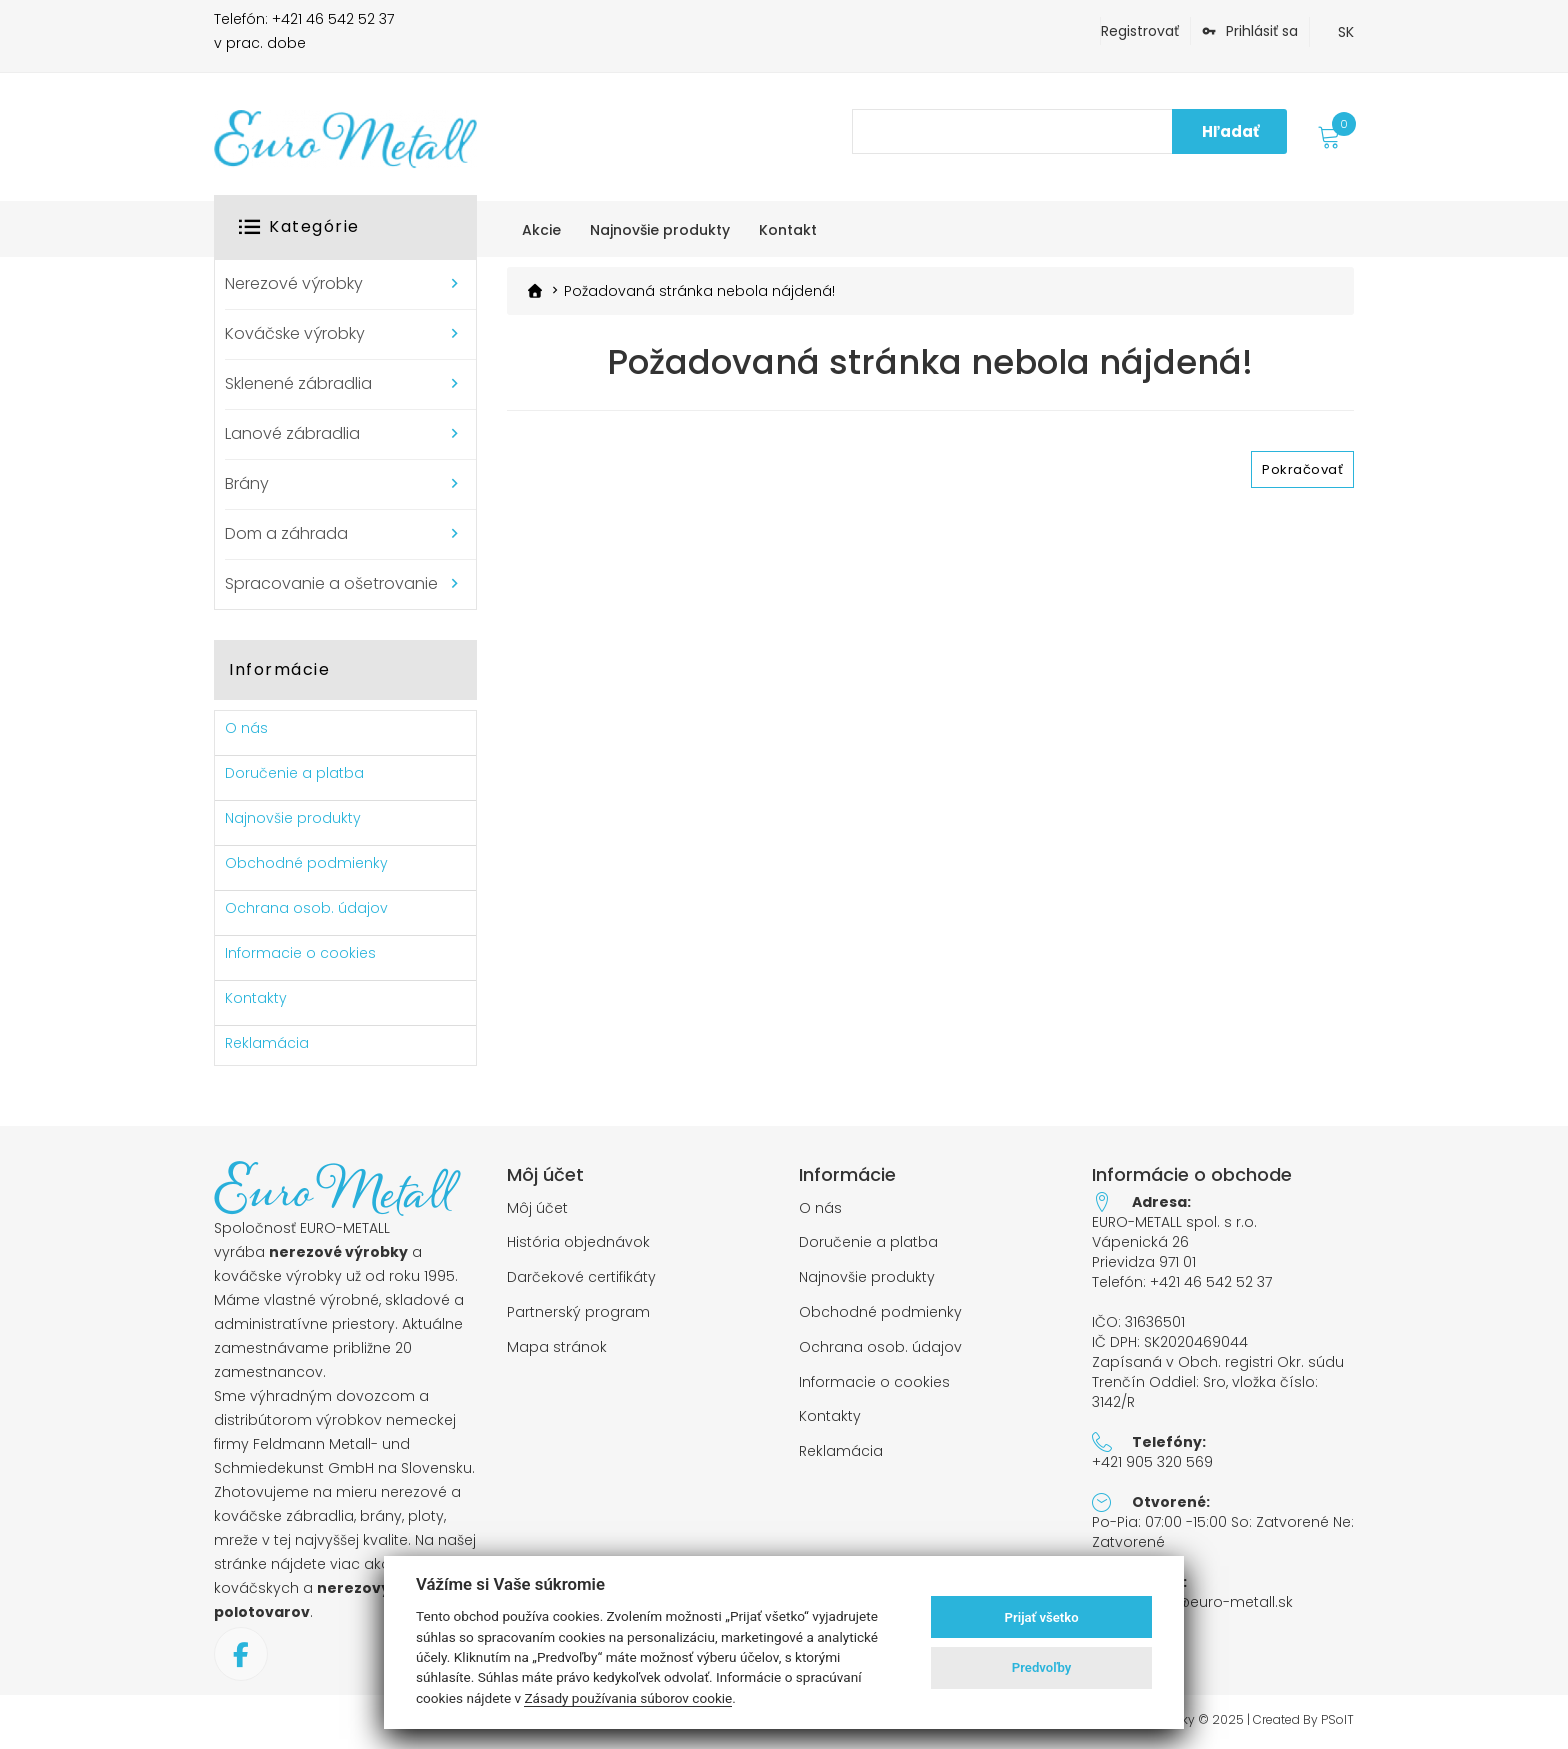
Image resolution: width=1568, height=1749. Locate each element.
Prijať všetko (1042, 1617)
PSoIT (1337, 1720)
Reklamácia (267, 1043)
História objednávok (578, 1242)
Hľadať (1230, 131)
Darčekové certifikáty (581, 1277)
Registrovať (1140, 31)
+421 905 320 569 (1152, 1462)
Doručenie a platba (294, 773)
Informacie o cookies (300, 953)
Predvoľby (1042, 1667)
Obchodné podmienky (306, 863)
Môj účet (537, 1208)
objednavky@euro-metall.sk (1192, 1602)
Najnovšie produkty (293, 818)
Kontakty (256, 998)
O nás (246, 728)
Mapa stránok (557, 1347)
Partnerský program (578, 1312)
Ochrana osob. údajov (306, 908)
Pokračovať (1302, 468)
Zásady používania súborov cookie (628, 1698)
